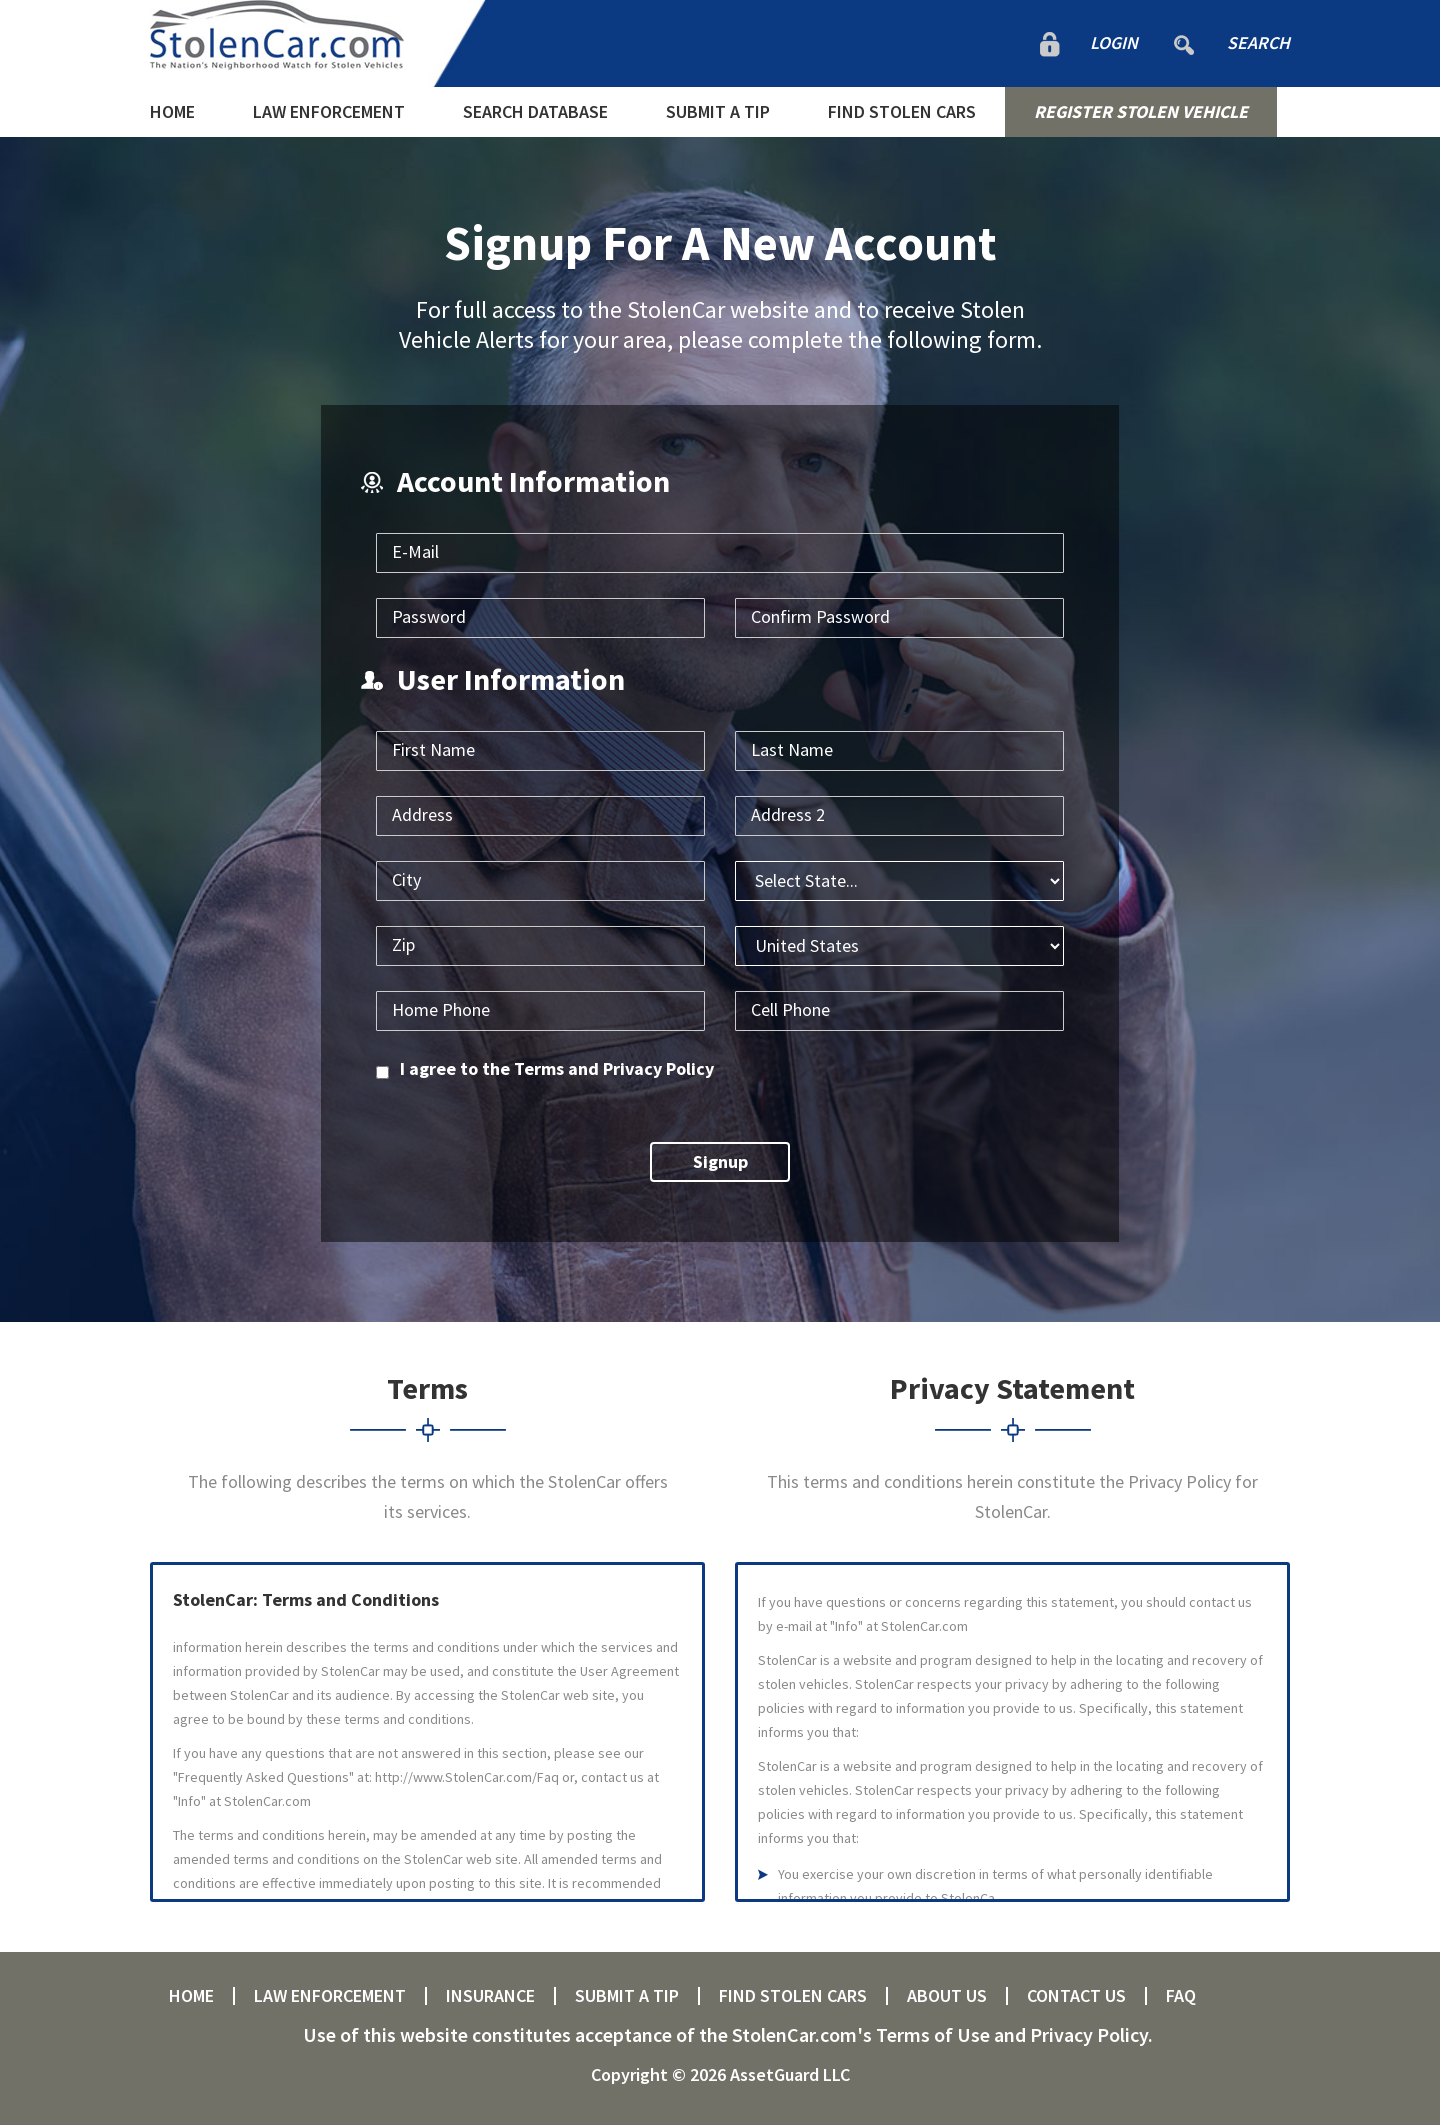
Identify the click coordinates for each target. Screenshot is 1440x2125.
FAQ (1181, 1996)
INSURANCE (490, 1996)
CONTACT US (1076, 1996)
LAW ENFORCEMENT (329, 111)
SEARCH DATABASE (535, 111)
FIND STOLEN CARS (902, 111)
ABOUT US (947, 1996)
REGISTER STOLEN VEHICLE (1141, 111)
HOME (172, 111)
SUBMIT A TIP (718, 111)
